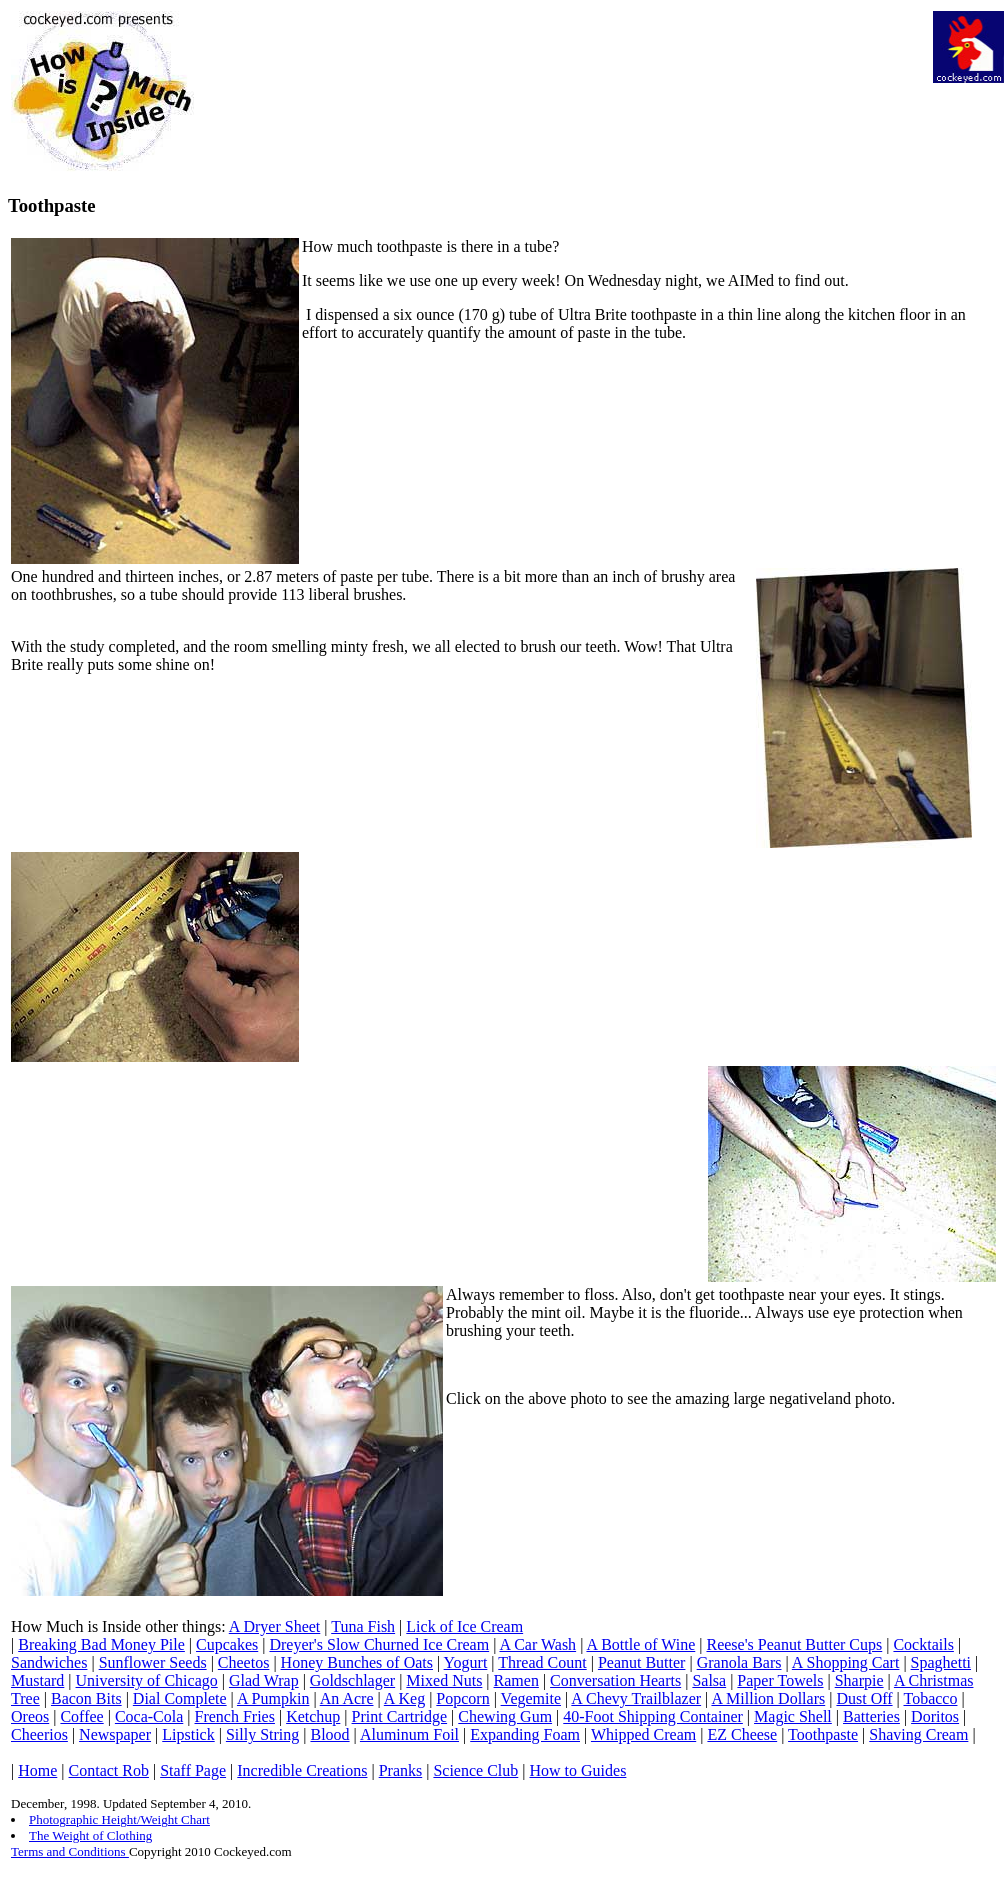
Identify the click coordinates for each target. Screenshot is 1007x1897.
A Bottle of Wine (640, 1644)
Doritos (935, 1716)
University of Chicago (147, 1680)
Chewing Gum (505, 1716)
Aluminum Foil (409, 1734)
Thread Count (542, 1662)
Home (37, 1770)
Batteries (871, 1716)
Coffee (81, 1716)
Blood (329, 1734)
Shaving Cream (918, 1734)
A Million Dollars (768, 1698)
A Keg (404, 1698)
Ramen (516, 1680)
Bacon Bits (86, 1698)
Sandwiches (49, 1662)
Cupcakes (227, 1644)
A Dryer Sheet (275, 1626)
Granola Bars (739, 1662)
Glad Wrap (264, 1680)
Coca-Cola (149, 1716)
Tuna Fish (363, 1626)
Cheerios (39, 1734)
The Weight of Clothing (90, 1835)
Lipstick (188, 1734)
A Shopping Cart (846, 1662)
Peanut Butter (642, 1662)
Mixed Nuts (444, 1680)
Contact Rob (109, 1770)
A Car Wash (537, 1644)
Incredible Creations (302, 1770)
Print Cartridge (400, 1716)
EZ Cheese (742, 1734)
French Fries (235, 1716)
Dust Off (864, 1698)
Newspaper (115, 1734)
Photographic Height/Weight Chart (119, 1819)
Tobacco (931, 1698)
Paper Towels (780, 1680)
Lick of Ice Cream (464, 1626)
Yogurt (466, 1662)
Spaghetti (941, 1662)
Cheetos (244, 1662)
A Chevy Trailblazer (636, 1698)
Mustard (37, 1680)
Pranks (401, 1770)
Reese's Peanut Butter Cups (794, 1644)
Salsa (709, 1680)
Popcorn (462, 1698)
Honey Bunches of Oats (357, 1662)
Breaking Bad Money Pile (101, 1644)
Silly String (262, 1734)
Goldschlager (352, 1680)
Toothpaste (823, 1734)
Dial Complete (180, 1698)
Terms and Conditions (70, 1851)
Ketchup (313, 1716)
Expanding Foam (525, 1734)
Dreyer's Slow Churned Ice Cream (379, 1644)
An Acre (347, 1698)
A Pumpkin (273, 1698)
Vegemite (531, 1698)
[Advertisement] (562, 56)
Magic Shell (793, 1716)
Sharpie (859, 1680)
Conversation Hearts (615, 1680)
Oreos (30, 1716)
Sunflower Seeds (153, 1662)
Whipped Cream (643, 1734)
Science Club (475, 1770)
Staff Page (193, 1770)
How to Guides (578, 1770)
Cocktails (923, 1644)
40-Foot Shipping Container (653, 1716)
